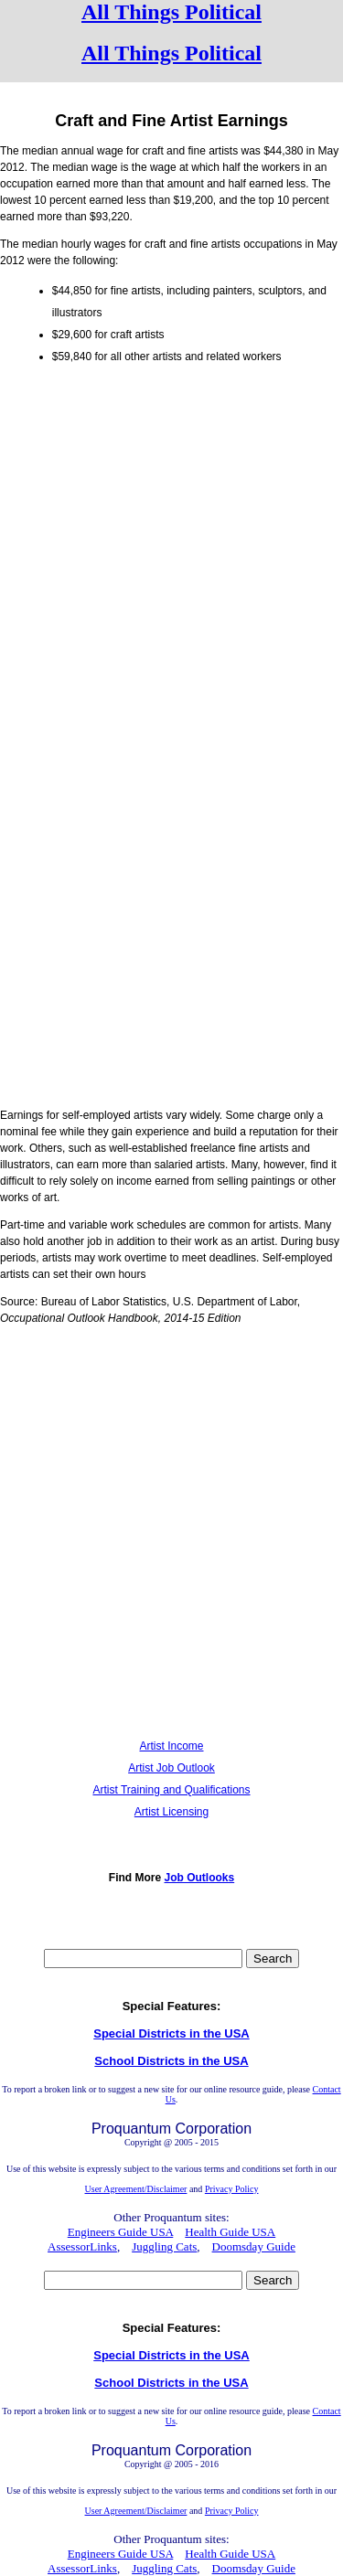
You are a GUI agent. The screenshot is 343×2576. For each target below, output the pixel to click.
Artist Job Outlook (171, 1768)
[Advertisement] (171, 549)
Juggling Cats (164, 2246)
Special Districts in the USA (171, 2033)
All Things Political (171, 12)
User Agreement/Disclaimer (136, 2189)
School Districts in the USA (171, 2061)
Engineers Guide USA (121, 2232)
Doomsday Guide (253, 2246)
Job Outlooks (200, 1877)
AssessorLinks (82, 2246)
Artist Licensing (171, 1811)
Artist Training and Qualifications (171, 1789)
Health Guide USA (230, 2232)
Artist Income (171, 1746)
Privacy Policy (232, 2189)
